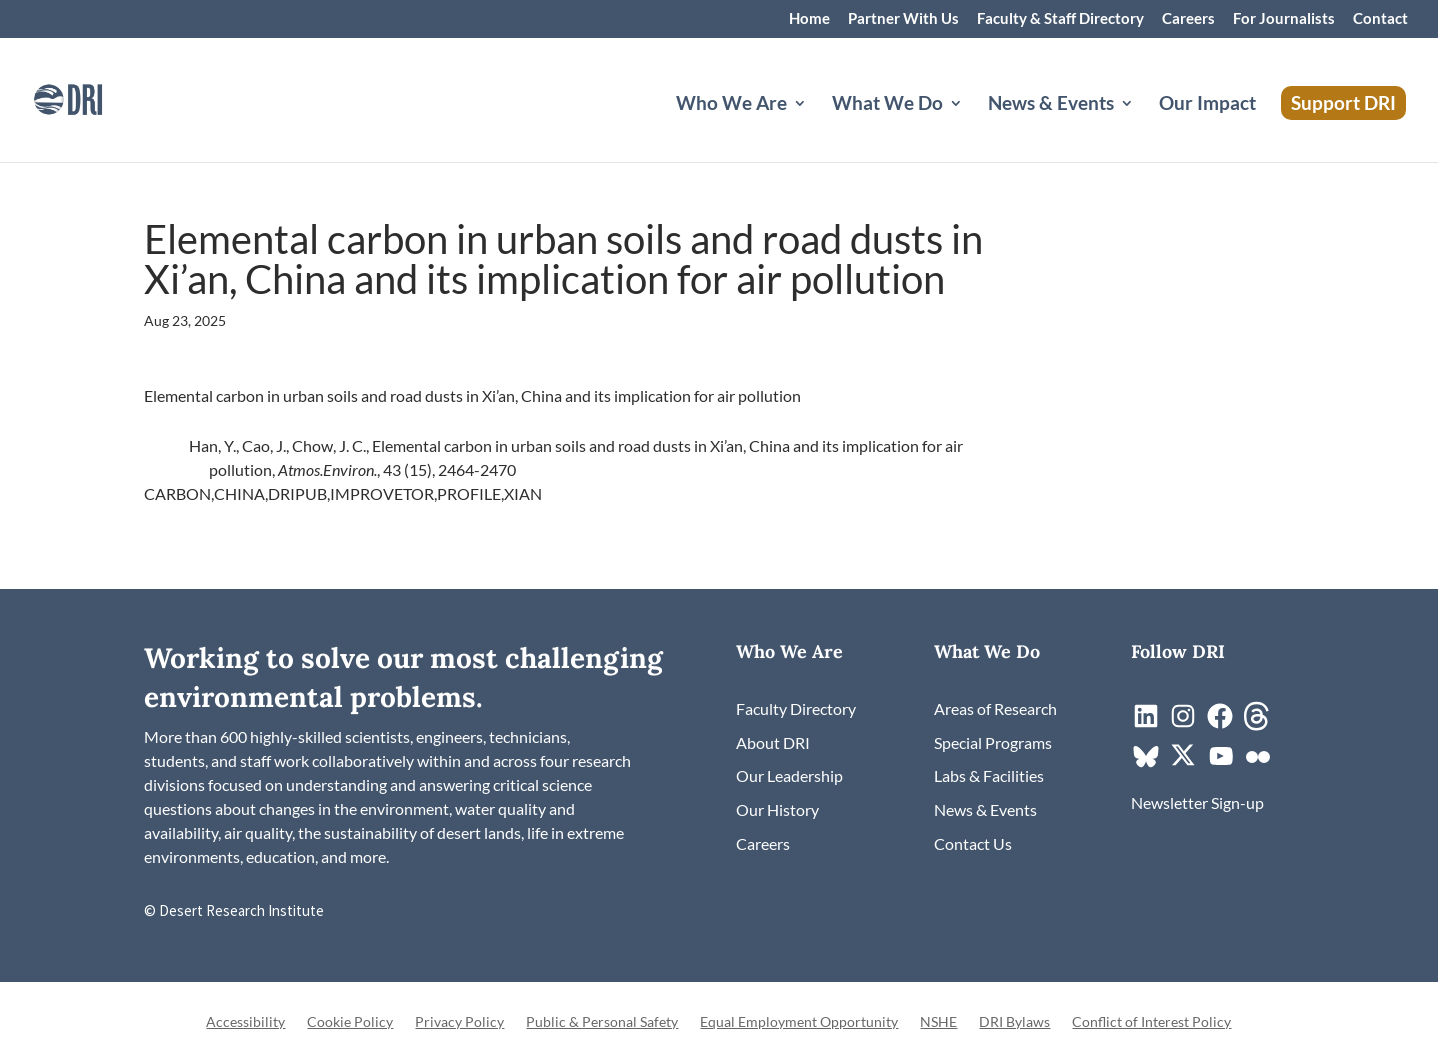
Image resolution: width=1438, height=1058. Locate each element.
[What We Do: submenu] (972, 127)
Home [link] (809, 19)
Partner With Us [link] (903, 19)
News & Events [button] (1051, 105)
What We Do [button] (887, 105)
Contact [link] (1380, 19)
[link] (95, 97)
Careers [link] (1188, 19)
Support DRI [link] (1343, 102)
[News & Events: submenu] (1143, 127)
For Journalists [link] (1284, 19)
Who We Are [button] (731, 105)
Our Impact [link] (1207, 105)
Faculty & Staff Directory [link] (1060, 19)
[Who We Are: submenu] (816, 127)
